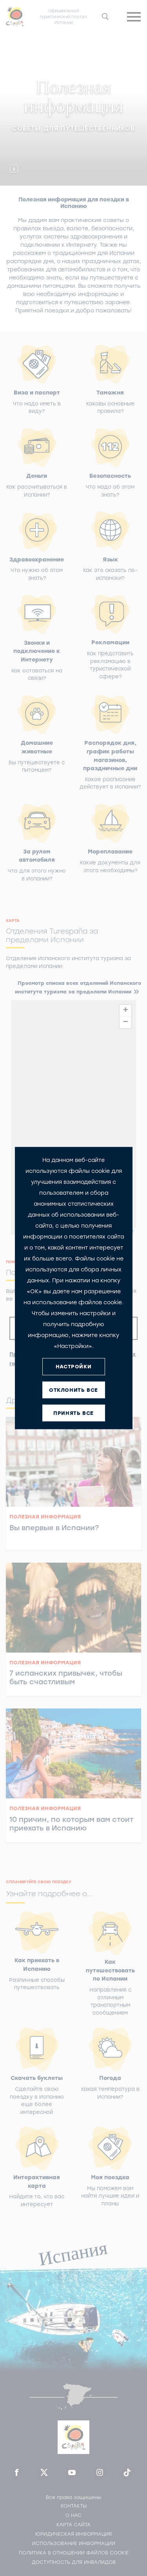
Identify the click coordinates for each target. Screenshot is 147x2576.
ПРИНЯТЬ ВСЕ (73, 1413)
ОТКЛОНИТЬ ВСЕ (73, 1390)
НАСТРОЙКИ (73, 1367)
